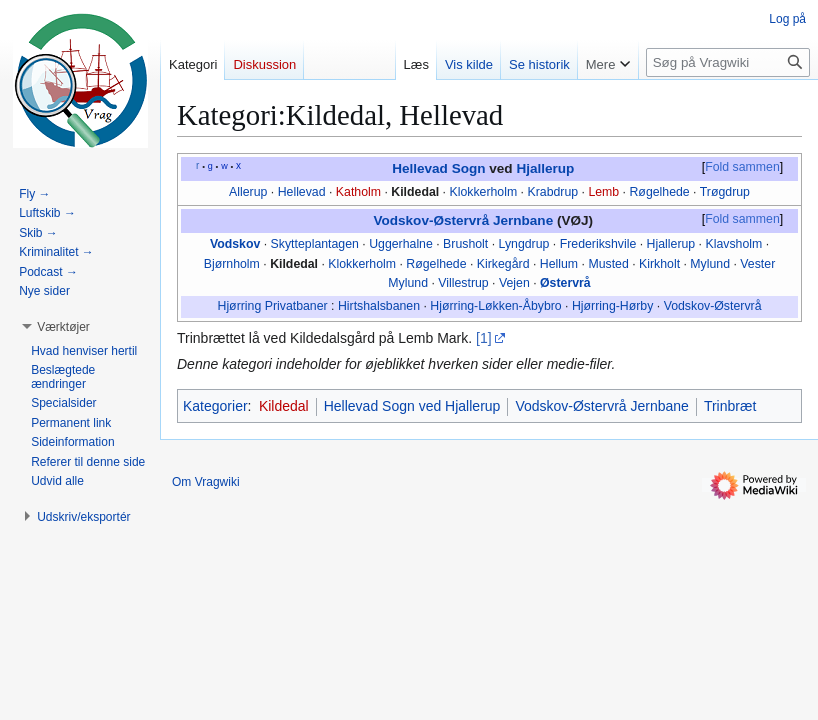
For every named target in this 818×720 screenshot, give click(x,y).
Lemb (603, 192)
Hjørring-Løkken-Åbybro (495, 306)
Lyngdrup (524, 244)
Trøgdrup (725, 192)
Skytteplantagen (315, 244)
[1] (484, 338)
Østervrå (565, 283)
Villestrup (463, 283)
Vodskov (235, 244)
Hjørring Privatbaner (272, 306)
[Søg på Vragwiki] (728, 62)
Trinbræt (730, 406)
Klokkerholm (483, 192)
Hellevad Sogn (438, 168)
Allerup (248, 192)
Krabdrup (552, 192)
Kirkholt (659, 264)
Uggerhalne (401, 244)
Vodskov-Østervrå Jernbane (463, 220)
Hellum (559, 264)
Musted (608, 264)
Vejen (514, 283)
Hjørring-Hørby (612, 306)
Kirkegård (503, 264)
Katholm (358, 192)
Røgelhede (659, 192)
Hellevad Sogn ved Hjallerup (412, 406)
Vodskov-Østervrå (713, 306)
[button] (63, 327)
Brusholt (465, 244)
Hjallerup (545, 168)
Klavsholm (733, 244)
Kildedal (415, 192)
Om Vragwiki (206, 482)
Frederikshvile (598, 244)
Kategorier (215, 406)
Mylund (710, 264)
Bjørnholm (232, 264)
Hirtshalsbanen (379, 306)
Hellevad (302, 192)
